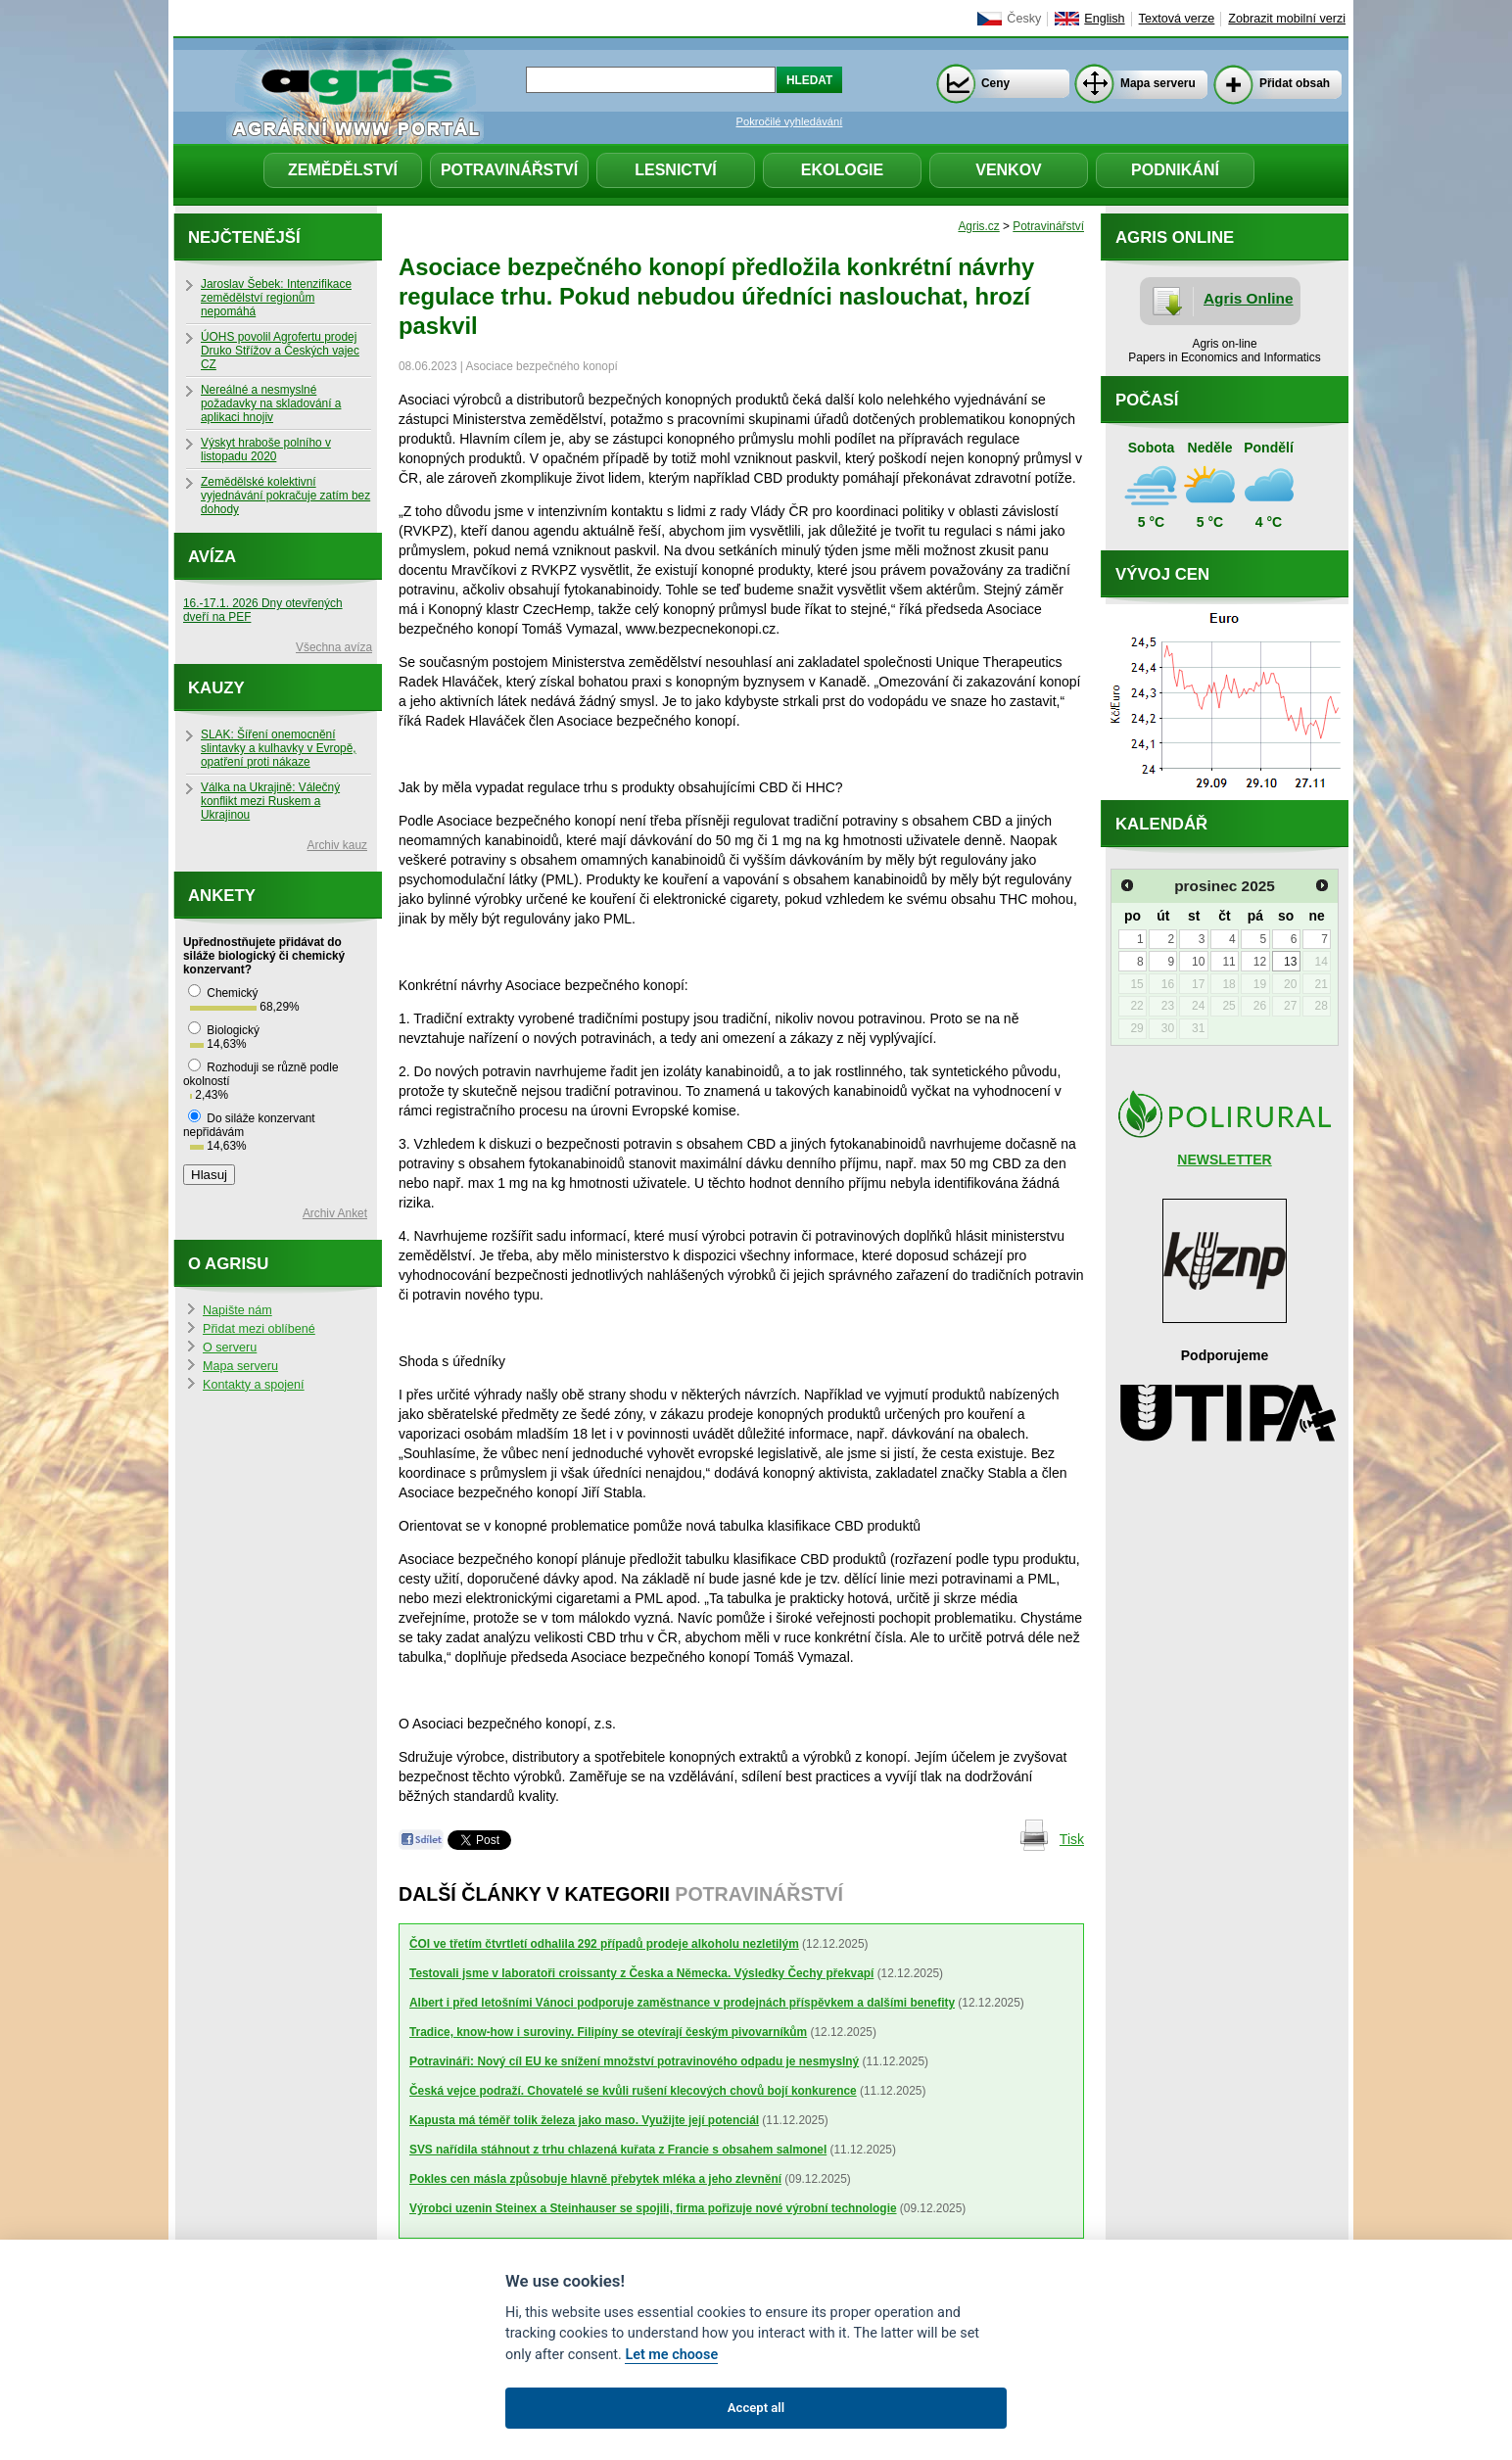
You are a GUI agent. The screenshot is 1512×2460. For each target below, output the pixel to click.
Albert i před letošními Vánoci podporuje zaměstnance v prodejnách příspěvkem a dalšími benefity (682, 2003)
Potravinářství (509, 170)
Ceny (995, 83)
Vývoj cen (1162, 574)
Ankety (222, 895)
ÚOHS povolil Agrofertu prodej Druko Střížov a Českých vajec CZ (280, 350)
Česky (1024, 18)
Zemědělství (343, 170)
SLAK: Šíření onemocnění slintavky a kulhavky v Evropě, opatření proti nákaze (278, 748)
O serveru (230, 1347)
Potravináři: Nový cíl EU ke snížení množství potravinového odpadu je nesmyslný (634, 2061)
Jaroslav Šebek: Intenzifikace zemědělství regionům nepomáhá (276, 297)
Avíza (212, 556)
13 (1290, 962)
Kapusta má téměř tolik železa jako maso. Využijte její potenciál (584, 2120)
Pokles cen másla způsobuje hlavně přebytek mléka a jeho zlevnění (595, 2179)
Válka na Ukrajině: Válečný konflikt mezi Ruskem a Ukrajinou (270, 801)
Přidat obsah (1294, 83)
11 (1228, 962)
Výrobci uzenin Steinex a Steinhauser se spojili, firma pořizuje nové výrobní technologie (653, 2208)
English (1104, 18)
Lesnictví (676, 170)
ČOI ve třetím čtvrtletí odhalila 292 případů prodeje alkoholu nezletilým (604, 1944)
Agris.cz (978, 226)
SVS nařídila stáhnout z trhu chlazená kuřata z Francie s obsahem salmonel (618, 2149)
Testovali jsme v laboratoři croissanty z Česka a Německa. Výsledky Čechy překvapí (641, 1973)
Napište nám (237, 1310)
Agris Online (1249, 298)
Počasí (1146, 400)
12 (1259, 962)
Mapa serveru (1158, 83)
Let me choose (671, 2354)
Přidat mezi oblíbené (259, 1329)
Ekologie (842, 170)
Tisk (1072, 1839)
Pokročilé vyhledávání (789, 121)
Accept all (756, 2407)
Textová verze (1177, 18)
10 (1198, 962)
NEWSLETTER (1224, 1159)
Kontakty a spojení (254, 1385)
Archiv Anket (335, 1213)
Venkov (1008, 170)
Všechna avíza (334, 647)
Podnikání (1175, 170)
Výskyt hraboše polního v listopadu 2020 (266, 449)
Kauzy (216, 688)
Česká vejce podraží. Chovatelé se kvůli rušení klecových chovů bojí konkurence (633, 2091)
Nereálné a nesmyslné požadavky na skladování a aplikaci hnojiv (271, 403)
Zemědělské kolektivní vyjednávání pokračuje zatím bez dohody (285, 495)
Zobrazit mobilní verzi (1287, 18)
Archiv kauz (337, 845)
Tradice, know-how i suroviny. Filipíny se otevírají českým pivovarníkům (608, 2032)
